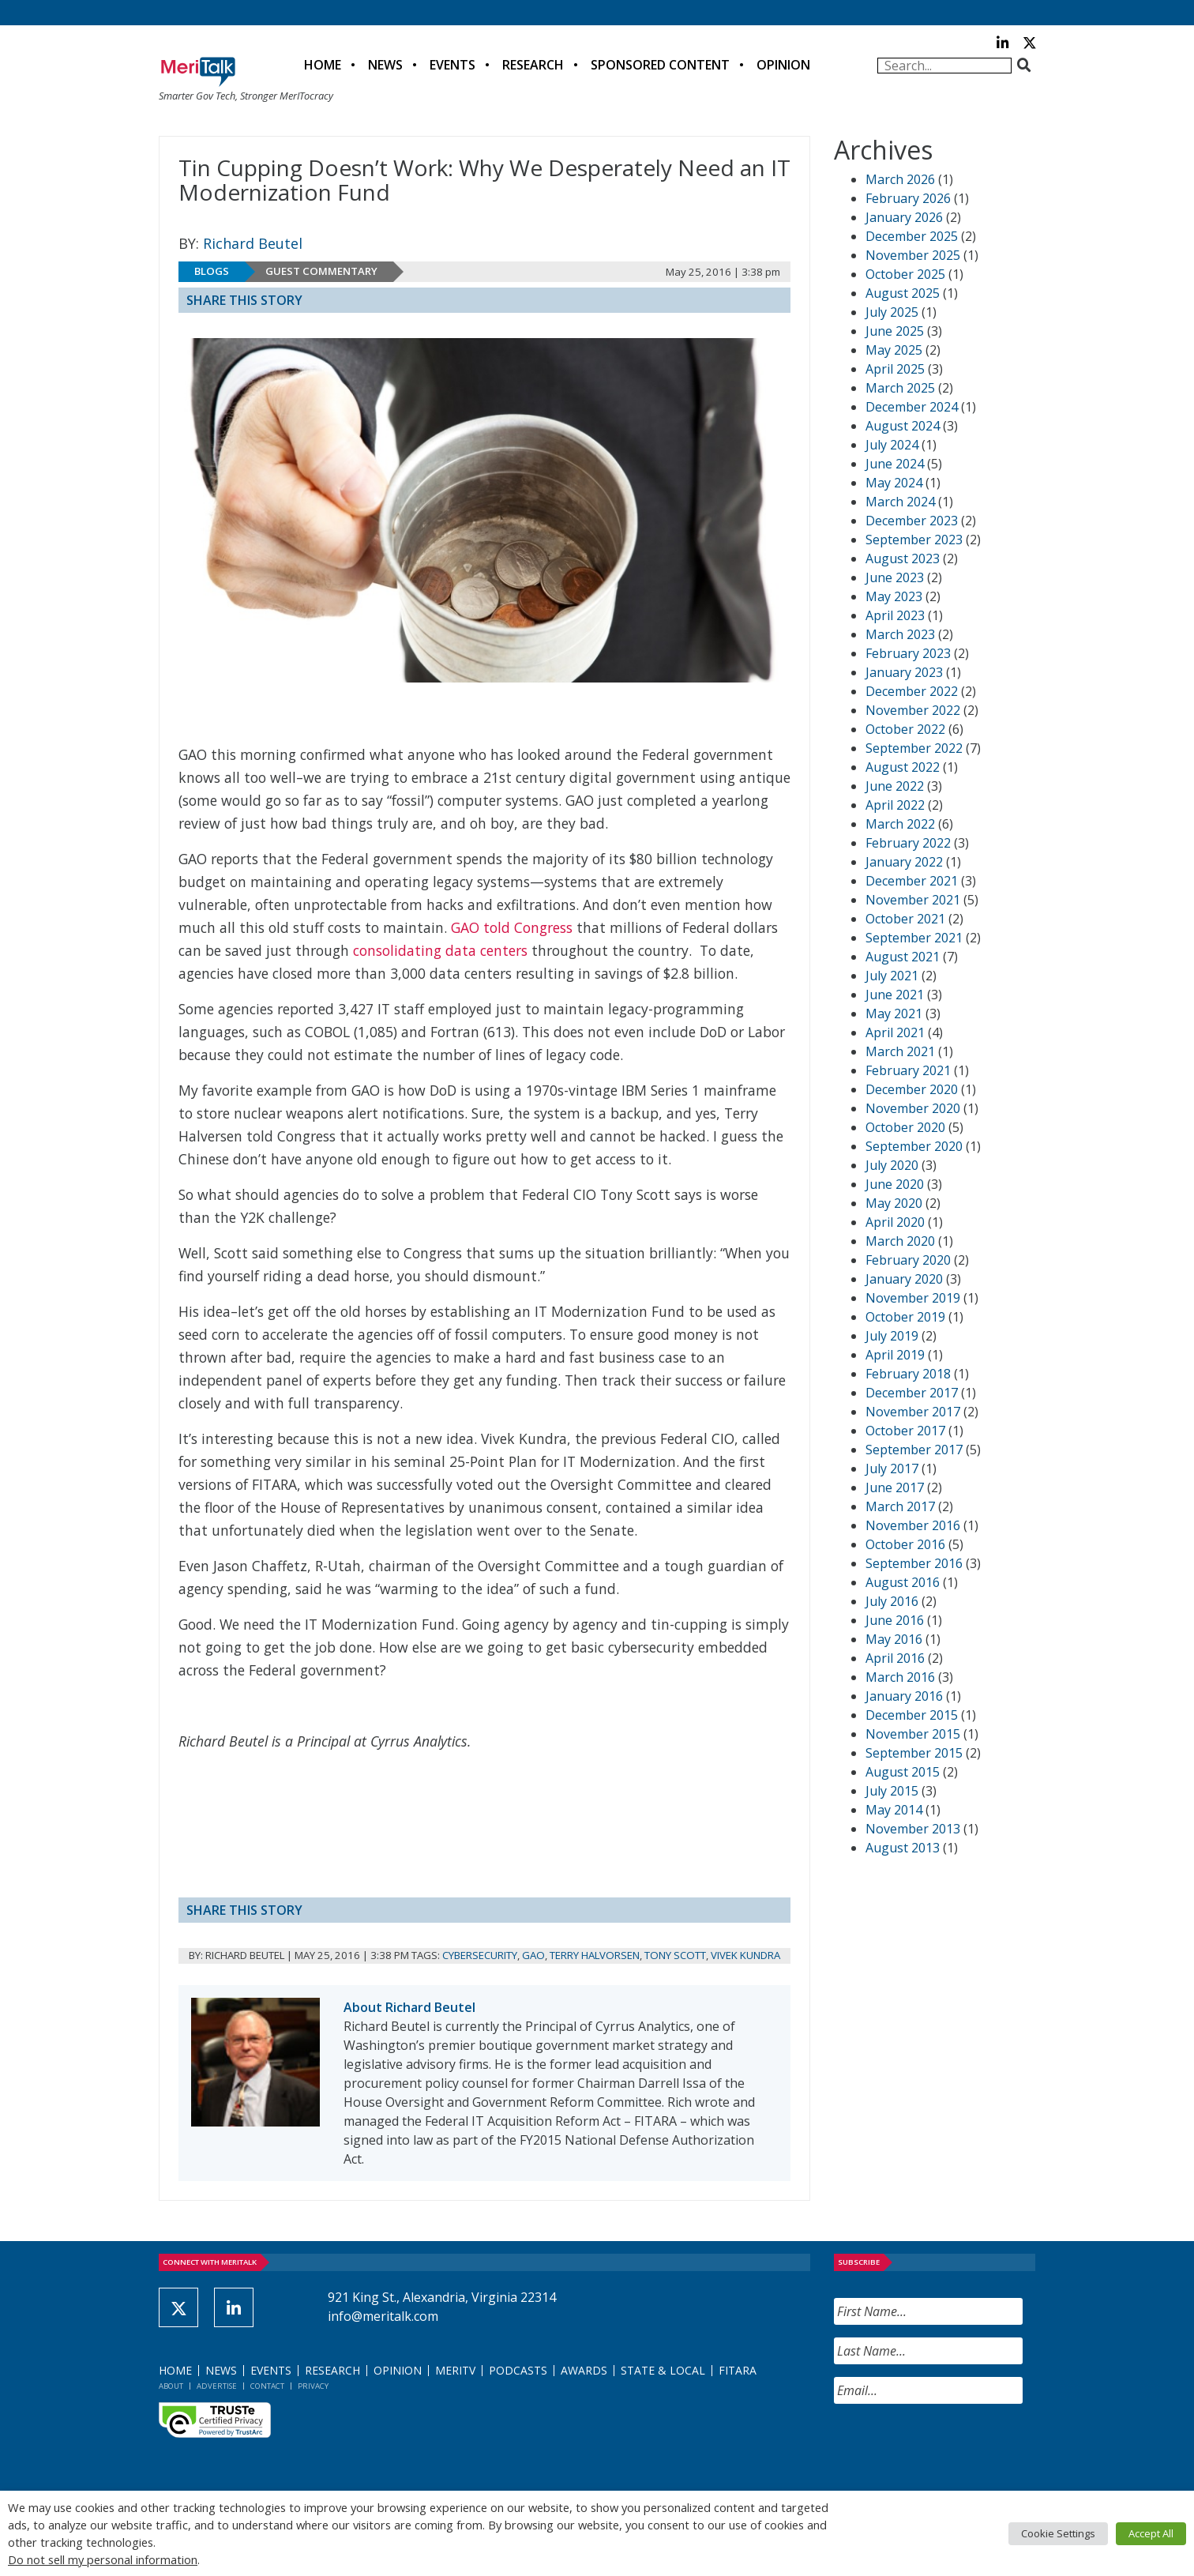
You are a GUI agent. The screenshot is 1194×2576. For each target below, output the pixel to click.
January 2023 (904, 672)
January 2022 (904, 862)
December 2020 (911, 1089)
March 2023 (900, 634)
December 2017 (911, 1392)
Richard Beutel (252, 243)
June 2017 (894, 1487)
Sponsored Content (660, 64)
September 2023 (914, 539)
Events (452, 64)
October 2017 (905, 1430)
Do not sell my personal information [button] (102, 2559)
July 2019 (891, 1335)
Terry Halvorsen (595, 1955)
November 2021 (912, 899)
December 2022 (911, 691)
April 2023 (895, 615)
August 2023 (902, 558)
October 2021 (905, 918)
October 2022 (905, 729)
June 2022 (894, 786)
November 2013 (912, 1828)
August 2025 (902, 293)
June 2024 (894, 463)
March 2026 (900, 179)
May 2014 (893, 1809)
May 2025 (893, 350)
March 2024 (900, 501)
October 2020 (905, 1127)
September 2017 (914, 1449)
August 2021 (902, 956)
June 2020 (894, 1184)
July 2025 (891, 312)
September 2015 (914, 1753)
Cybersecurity (479, 1955)
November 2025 (912, 255)
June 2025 (894, 331)
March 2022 (900, 824)
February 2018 (908, 1373)
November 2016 (912, 1525)
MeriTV (455, 2370)
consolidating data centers (440, 950)
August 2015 (902, 1772)
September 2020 (914, 1146)
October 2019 (905, 1317)
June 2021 (894, 994)
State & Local (663, 2370)
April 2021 (895, 1032)
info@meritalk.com (383, 2316)
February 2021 (908, 1070)
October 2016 (905, 1544)
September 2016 (914, 1563)
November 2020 (912, 1108)
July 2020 (891, 1165)
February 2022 (908, 843)
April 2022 (895, 805)
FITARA (738, 2370)
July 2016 (891, 1601)
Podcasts (518, 2370)
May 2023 (893, 596)
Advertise (217, 2386)
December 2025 (911, 236)
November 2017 (912, 1411)
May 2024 (893, 482)
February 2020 (908, 1260)
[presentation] (954, 2447)
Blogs (211, 271)
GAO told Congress (512, 927)
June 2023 (894, 577)
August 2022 (902, 767)
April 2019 (895, 1354)
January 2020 (904, 1279)
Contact (267, 2386)
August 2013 (902, 1847)
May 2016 (893, 1639)
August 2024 (902, 425)
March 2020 (900, 1241)
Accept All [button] (1150, 2533)
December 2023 (911, 520)
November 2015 (912, 1734)
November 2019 (912, 1298)
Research (533, 64)
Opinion (783, 64)
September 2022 (914, 748)
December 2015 (911, 1715)
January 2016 (904, 1696)
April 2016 (895, 1658)
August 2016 (902, 1582)
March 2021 (900, 1051)
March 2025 (900, 388)
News (385, 64)
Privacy (313, 2386)
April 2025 (895, 369)
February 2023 (908, 653)
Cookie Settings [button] (1058, 2533)
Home (322, 64)
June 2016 (894, 1620)
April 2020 (895, 1222)
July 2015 (891, 1790)
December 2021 (911, 880)
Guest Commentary (321, 271)
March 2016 (900, 1677)
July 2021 (891, 975)
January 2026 (904, 217)
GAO (533, 1955)
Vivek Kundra (745, 1955)
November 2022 (912, 710)
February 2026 (908, 198)
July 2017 (891, 1468)
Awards (584, 2370)
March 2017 (900, 1506)
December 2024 (911, 407)
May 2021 (893, 1013)
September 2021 (914, 937)
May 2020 (893, 1203)
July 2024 (891, 444)
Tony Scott (675, 1955)
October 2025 (905, 274)
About (171, 2386)
